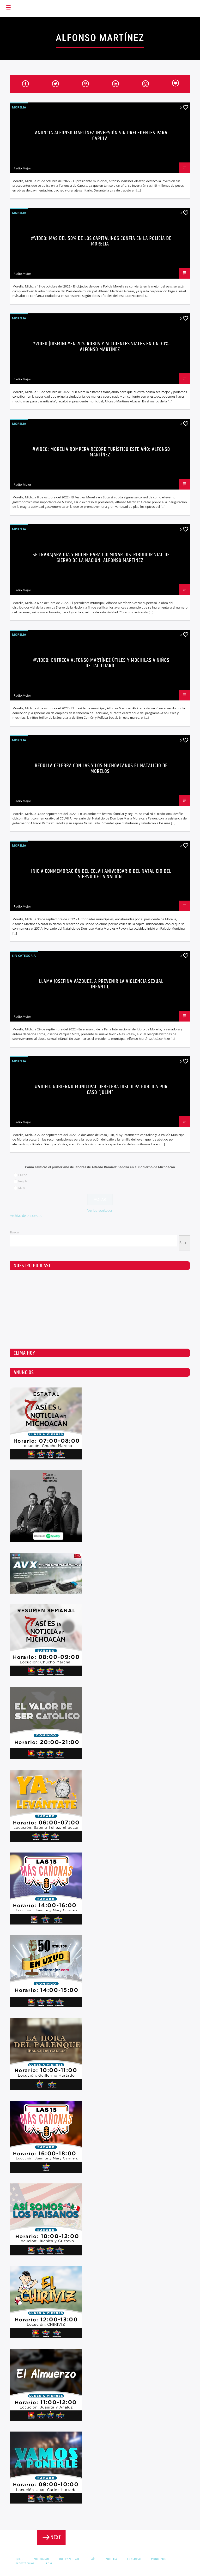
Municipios (158, 2559)
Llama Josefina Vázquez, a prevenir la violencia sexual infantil (101, 984)
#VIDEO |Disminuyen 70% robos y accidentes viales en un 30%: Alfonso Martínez (101, 347)
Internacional (69, 2559)
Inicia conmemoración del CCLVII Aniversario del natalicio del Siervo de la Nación (101, 874)
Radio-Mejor (22, 484)
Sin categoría (24, 955)
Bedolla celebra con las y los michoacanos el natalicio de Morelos (101, 768)
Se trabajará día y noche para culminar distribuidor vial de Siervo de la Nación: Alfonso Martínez (101, 557)
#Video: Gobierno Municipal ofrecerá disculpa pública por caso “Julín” (101, 1089)
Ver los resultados (100, 1210)
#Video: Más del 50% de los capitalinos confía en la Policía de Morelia (101, 241)
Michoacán (41, 2559)
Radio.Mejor (22, 168)
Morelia (19, 107)
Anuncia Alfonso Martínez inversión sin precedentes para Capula (101, 136)
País (93, 2559)
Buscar (14, 1232)
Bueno (22, 1174)
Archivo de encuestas (26, 1215)
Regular (23, 1181)
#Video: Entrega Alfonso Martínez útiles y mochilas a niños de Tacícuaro (101, 663)
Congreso (134, 2559)
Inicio (20, 2559)
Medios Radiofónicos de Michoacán (105, 7)
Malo (21, 1187)
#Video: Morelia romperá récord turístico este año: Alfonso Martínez (101, 452)
